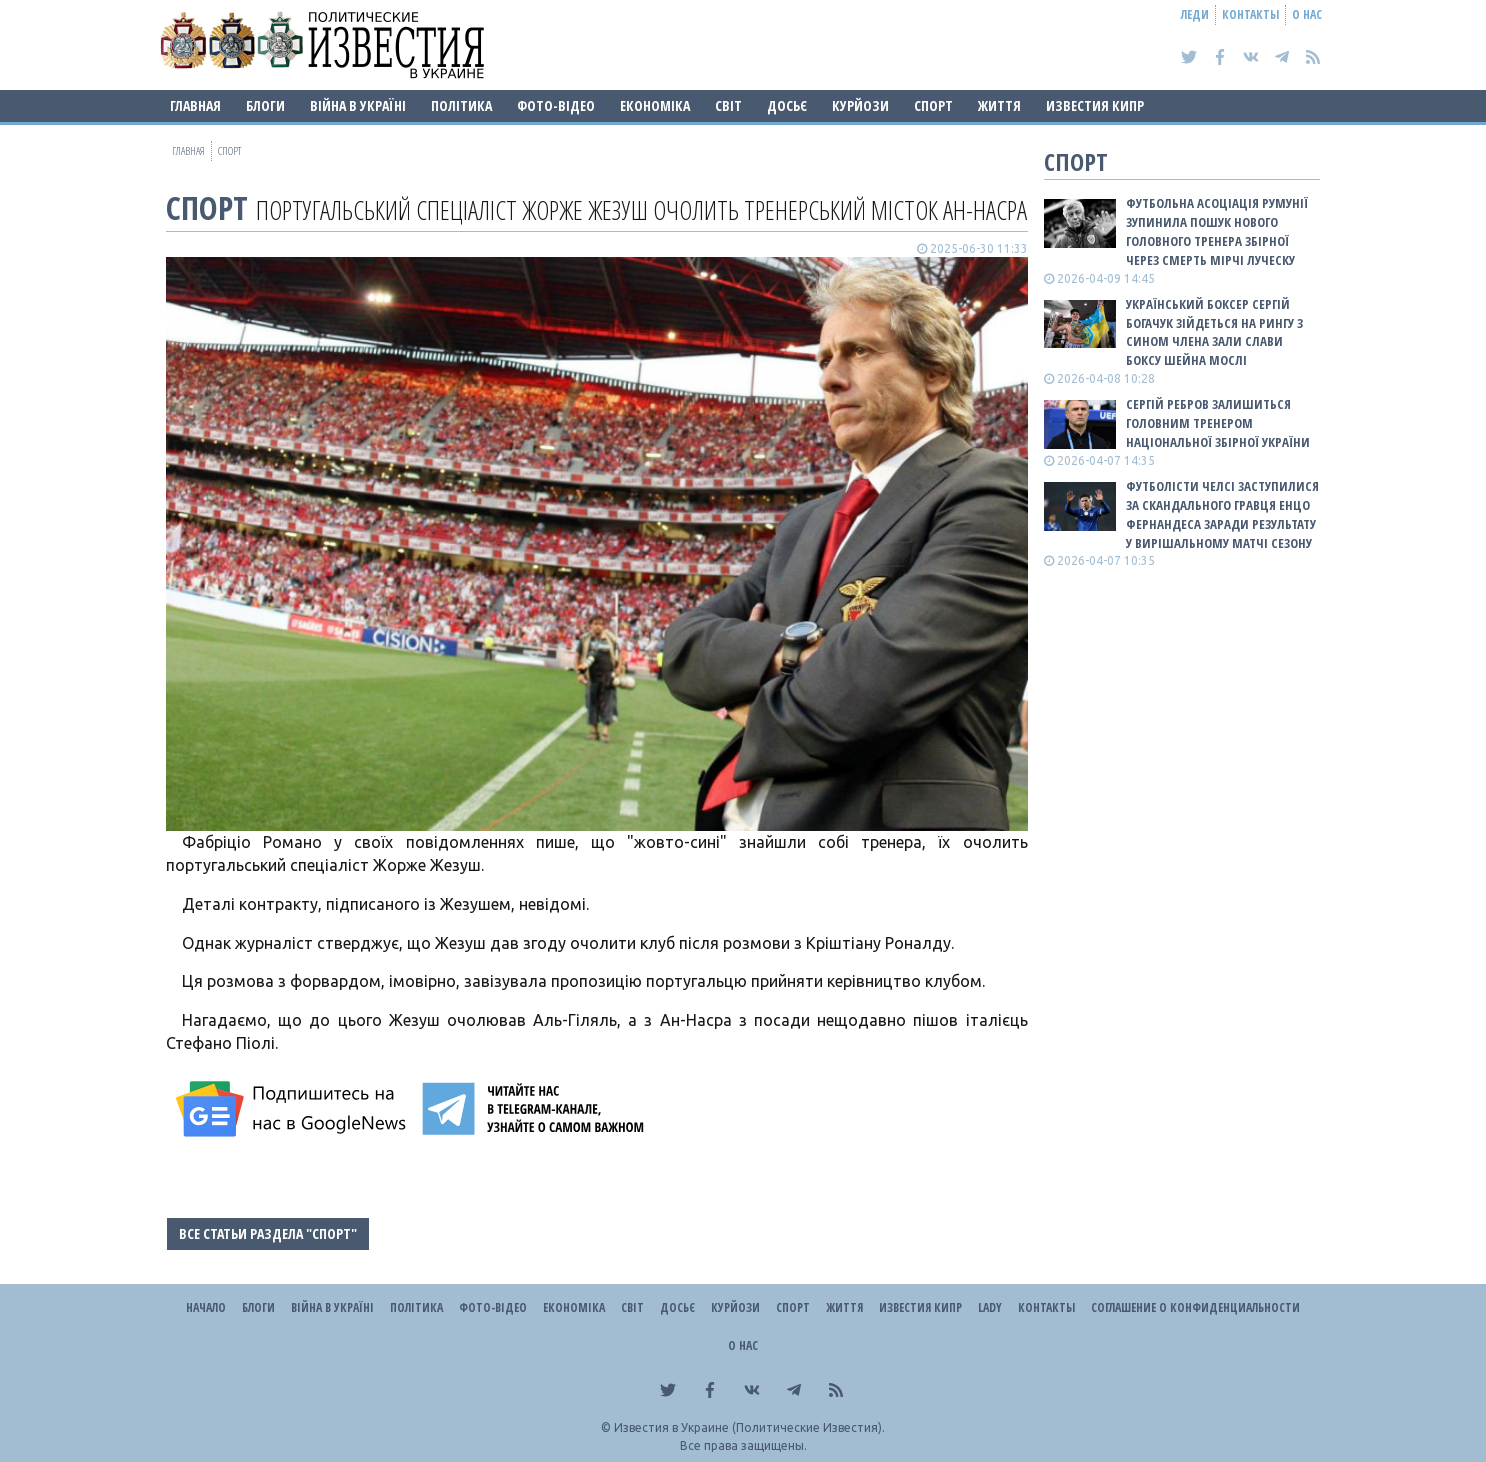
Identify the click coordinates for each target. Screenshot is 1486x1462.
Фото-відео (556, 105)
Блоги (265, 105)
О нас (1307, 14)
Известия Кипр (1095, 105)
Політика (461, 105)
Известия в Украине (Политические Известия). (749, 1427)
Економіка (655, 105)
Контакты (1250, 14)
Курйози (860, 105)
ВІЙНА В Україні (358, 105)
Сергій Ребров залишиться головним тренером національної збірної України (1218, 423)
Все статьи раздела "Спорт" (268, 1233)
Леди (1195, 14)
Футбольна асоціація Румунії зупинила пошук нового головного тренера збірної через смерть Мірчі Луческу (1217, 231)
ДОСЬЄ (787, 105)
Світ (728, 105)
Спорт (933, 105)
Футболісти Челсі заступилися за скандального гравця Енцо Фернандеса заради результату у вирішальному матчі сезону (1222, 514)
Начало (206, 1307)
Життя (999, 105)
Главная (195, 105)
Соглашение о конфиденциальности (1195, 1307)
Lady (990, 1307)
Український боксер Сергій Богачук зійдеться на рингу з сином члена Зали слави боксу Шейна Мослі (1214, 332)
